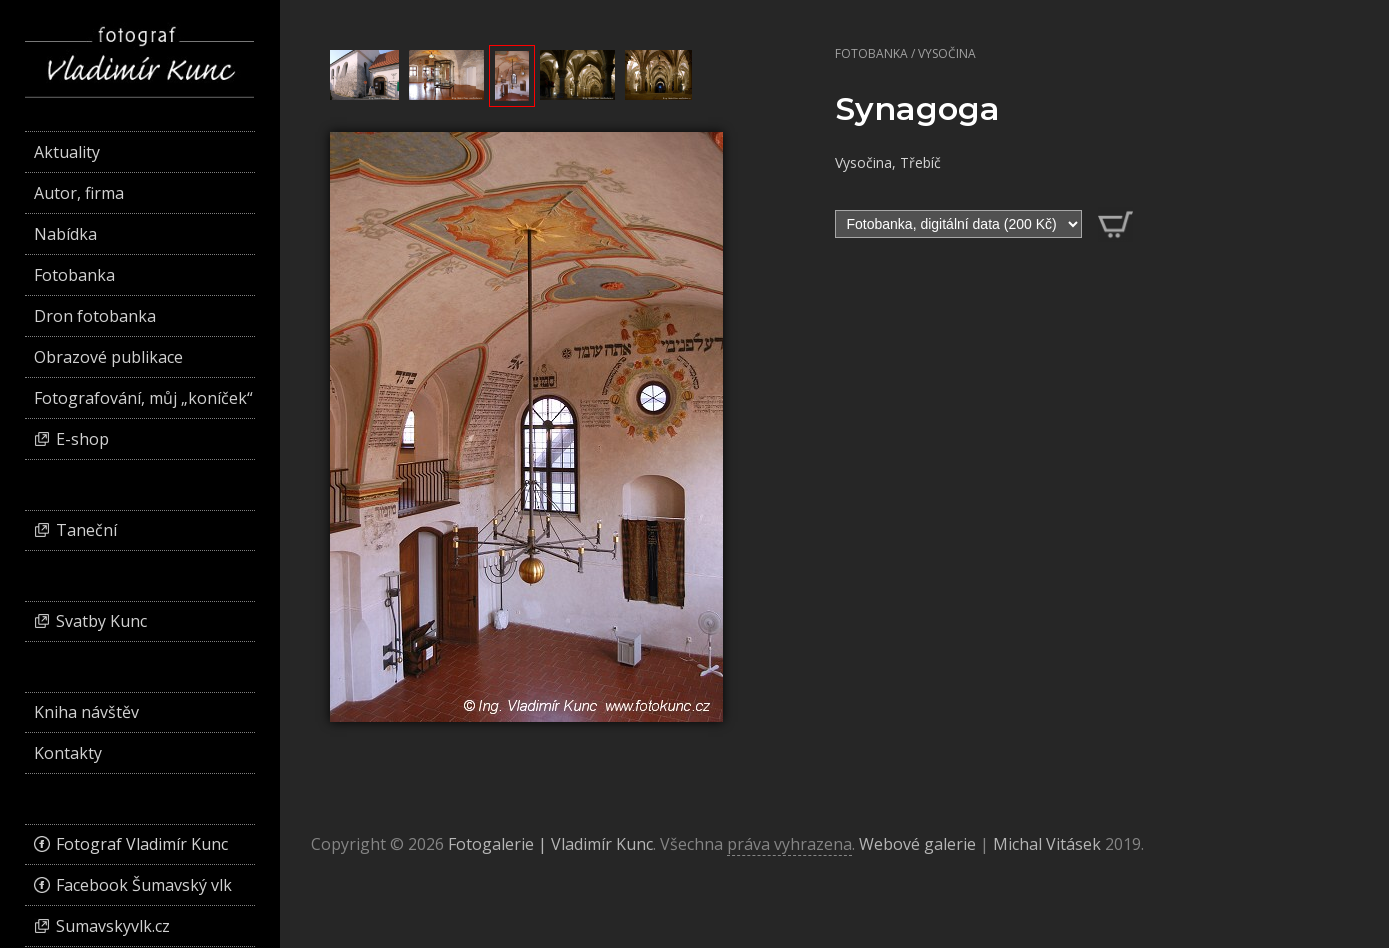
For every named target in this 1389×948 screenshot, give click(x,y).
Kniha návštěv (86, 712)
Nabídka (65, 234)
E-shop (82, 439)
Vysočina (947, 53)
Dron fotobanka (95, 316)
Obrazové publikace (108, 357)
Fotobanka (871, 53)
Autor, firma (79, 193)
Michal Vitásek (1047, 844)
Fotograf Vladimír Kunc (142, 844)
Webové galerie (917, 844)
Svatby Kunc (101, 621)
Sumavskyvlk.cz (113, 926)
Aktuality (67, 152)
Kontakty (68, 753)
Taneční (86, 530)
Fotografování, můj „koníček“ (143, 398)
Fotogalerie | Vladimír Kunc (550, 844)
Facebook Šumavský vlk (144, 885)
